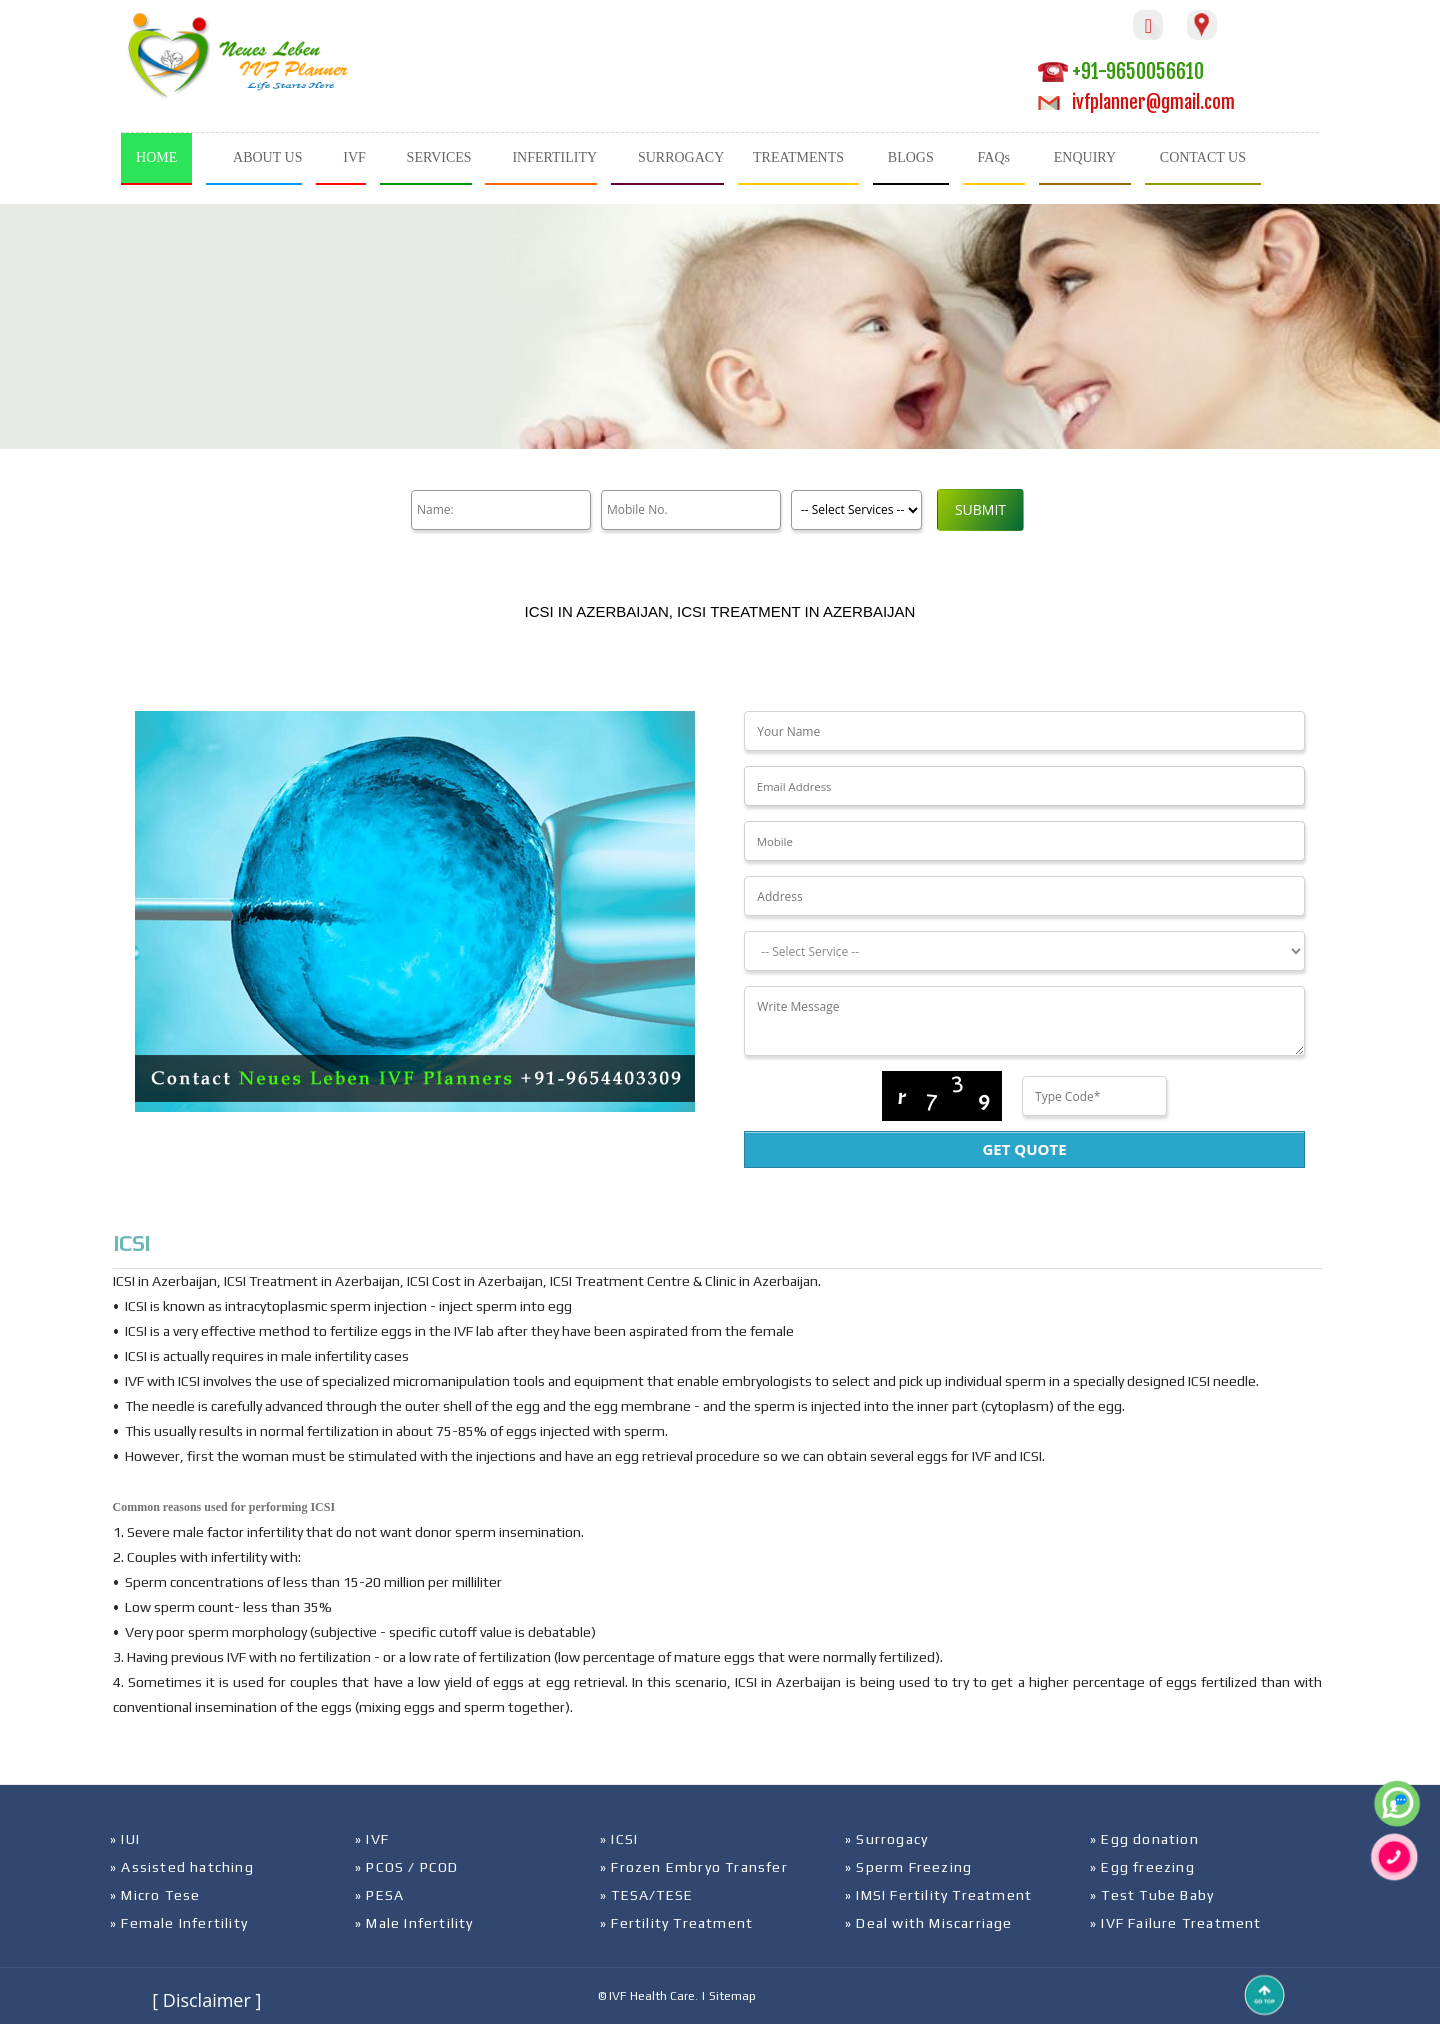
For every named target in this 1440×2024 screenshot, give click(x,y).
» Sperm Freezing (908, 1867)
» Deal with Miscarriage (929, 1923)
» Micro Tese (155, 1895)
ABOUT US (267, 157)
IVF (354, 157)
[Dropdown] (1024, 951)
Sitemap (732, 1996)
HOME (156, 157)
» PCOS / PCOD (407, 1867)
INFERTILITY (554, 157)
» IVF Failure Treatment (1176, 1923)
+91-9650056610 (1121, 71)
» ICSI (619, 1839)
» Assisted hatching (182, 1867)
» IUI (125, 1839)
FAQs (994, 157)
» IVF (372, 1839)
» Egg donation (1144, 1839)
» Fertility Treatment (676, 1923)
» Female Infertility (179, 1923)
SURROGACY (681, 157)
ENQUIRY (1085, 157)
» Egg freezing (1142, 1867)
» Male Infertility (414, 1923)
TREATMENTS (798, 157)
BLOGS (911, 157)
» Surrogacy (886, 1839)
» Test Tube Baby (1152, 1895)
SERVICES (439, 157)
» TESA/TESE (646, 1895)
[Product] (856, 510)
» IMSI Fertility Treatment (938, 1895)
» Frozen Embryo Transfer (694, 1867)
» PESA (379, 1895)
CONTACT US (1203, 157)
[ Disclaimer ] (206, 2000)
